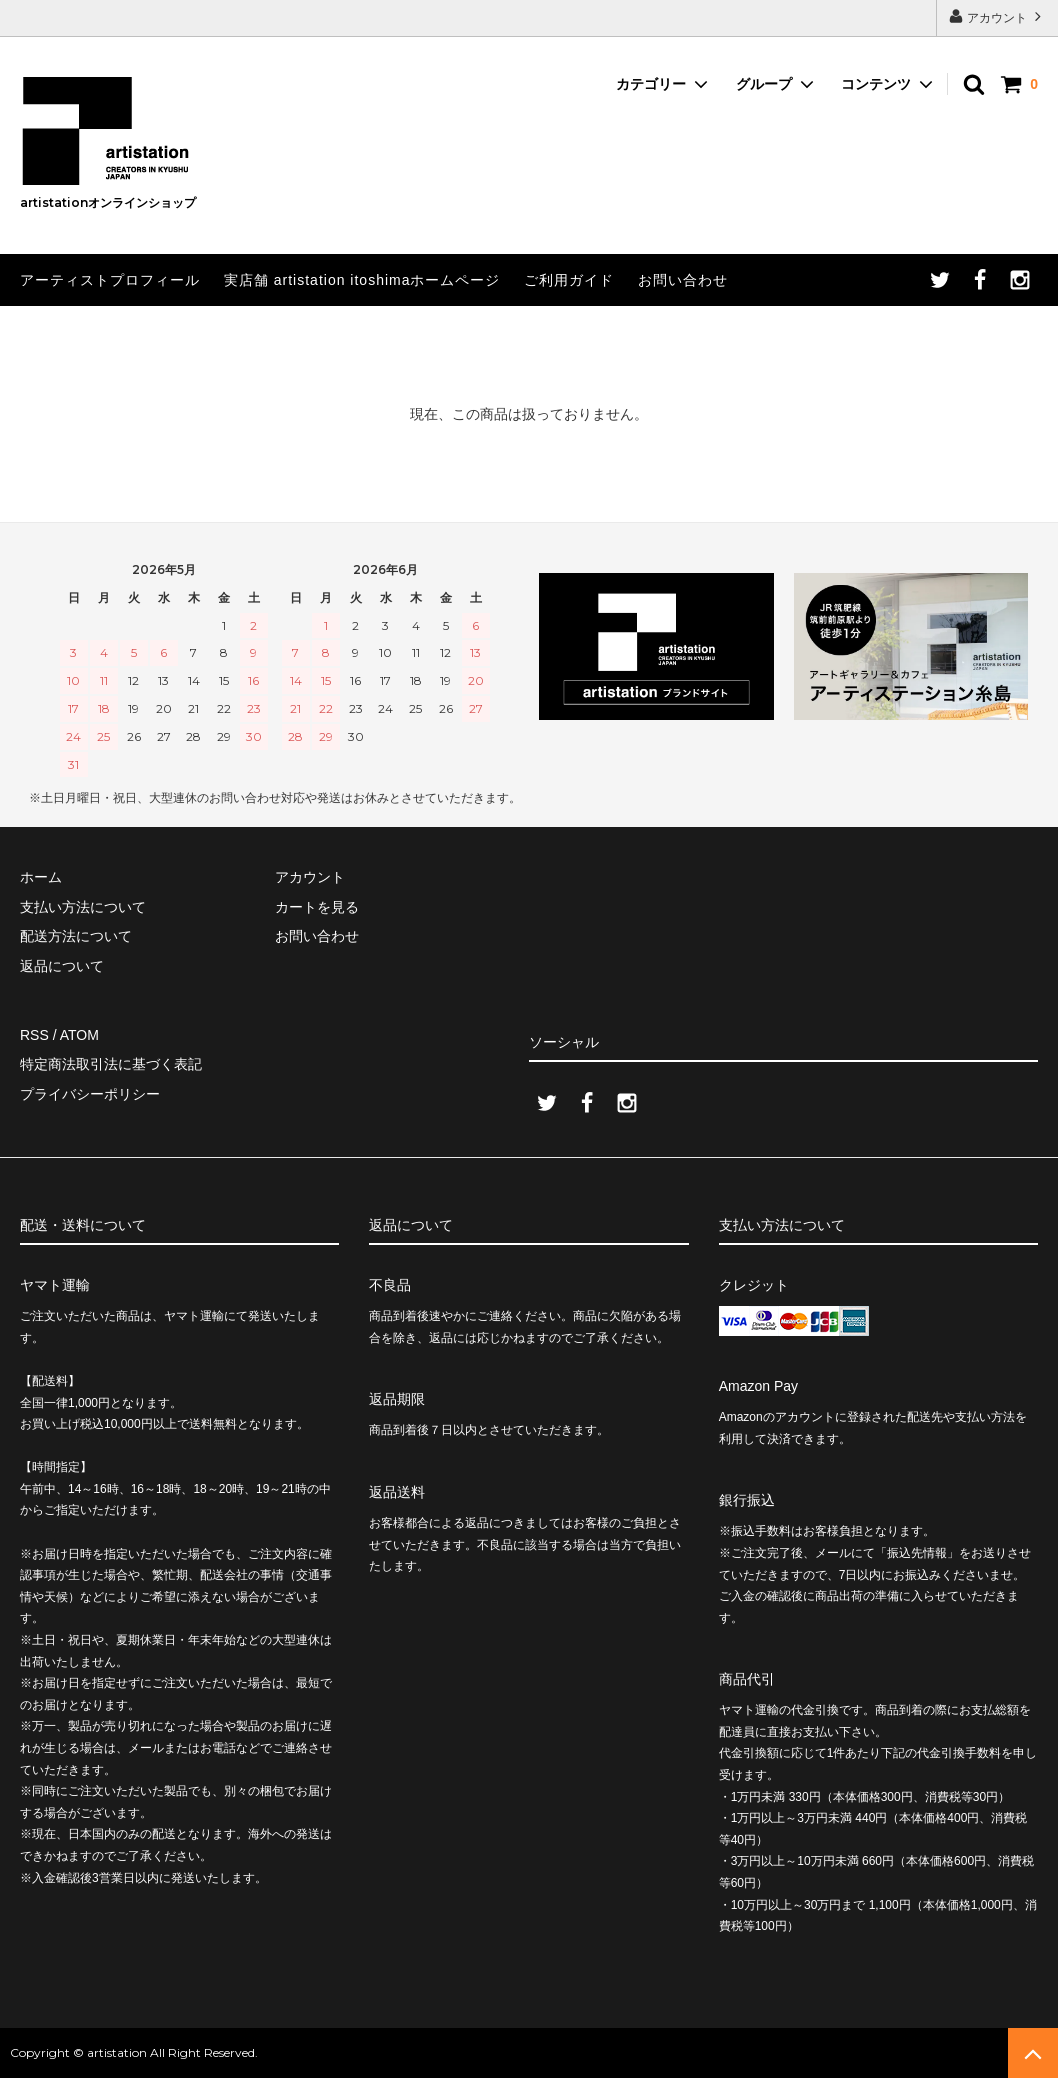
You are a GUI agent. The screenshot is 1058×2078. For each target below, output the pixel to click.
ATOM (79, 1035)
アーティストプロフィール (110, 280)
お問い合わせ (683, 280)
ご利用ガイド (569, 280)
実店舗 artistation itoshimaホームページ (362, 280)
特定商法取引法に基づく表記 (111, 1064)
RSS (34, 1035)
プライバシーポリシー (90, 1094)
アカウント (997, 16)
